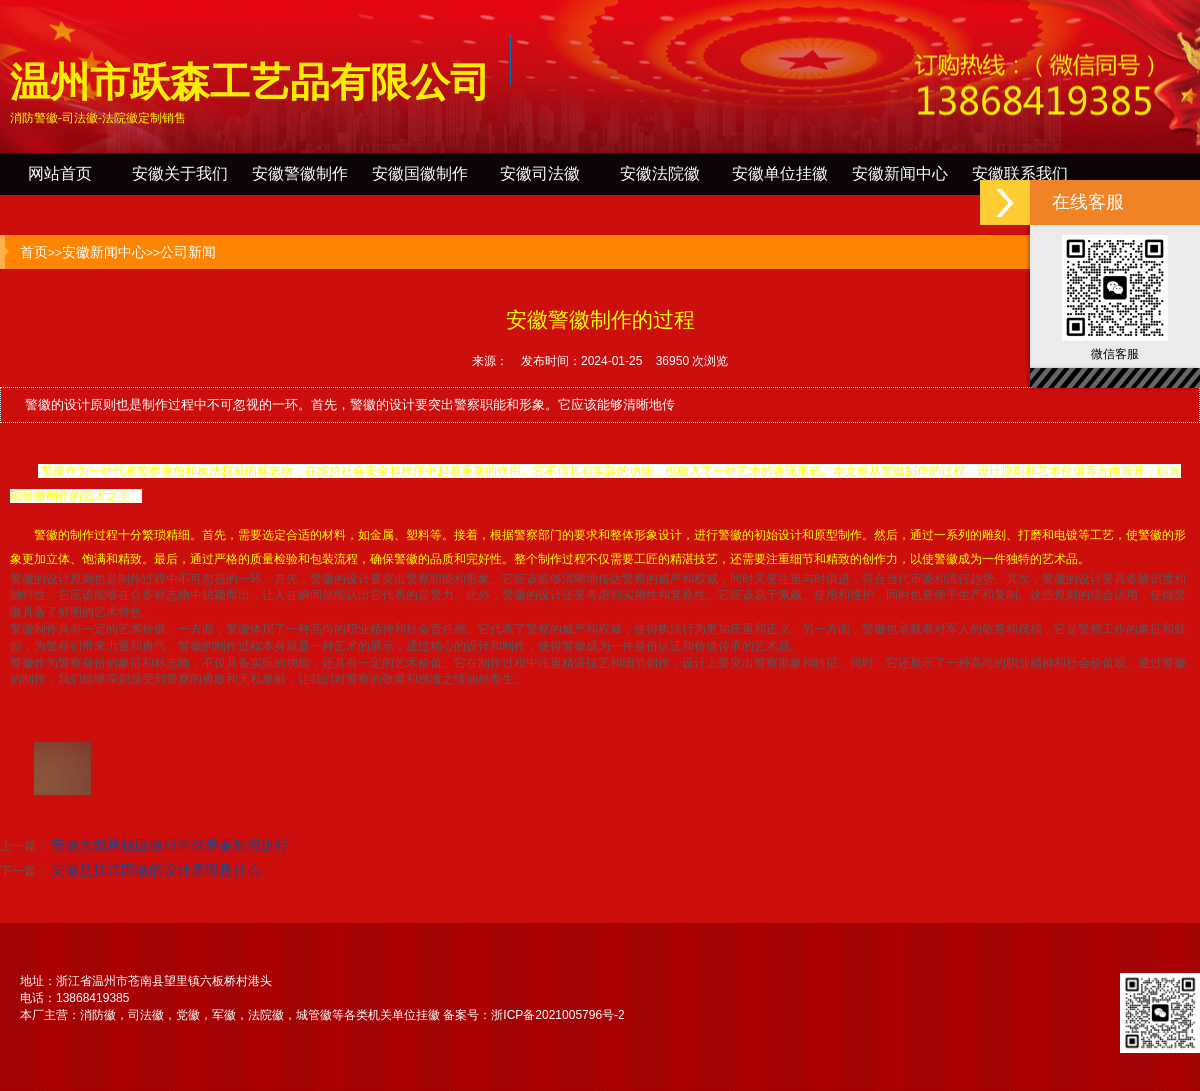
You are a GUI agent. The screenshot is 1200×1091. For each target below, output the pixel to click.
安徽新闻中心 (900, 173)
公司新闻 (188, 252)
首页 (34, 252)
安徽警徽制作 (300, 173)
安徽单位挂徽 (780, 173)
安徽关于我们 (180, 173)
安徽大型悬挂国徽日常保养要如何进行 (170, 845)
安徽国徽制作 (420, 173)
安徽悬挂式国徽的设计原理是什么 (156, 870)
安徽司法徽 (540, 173)
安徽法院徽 (660, 173)
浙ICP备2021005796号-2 (557, 1015)
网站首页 (60, 173)
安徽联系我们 (1020, 173)
